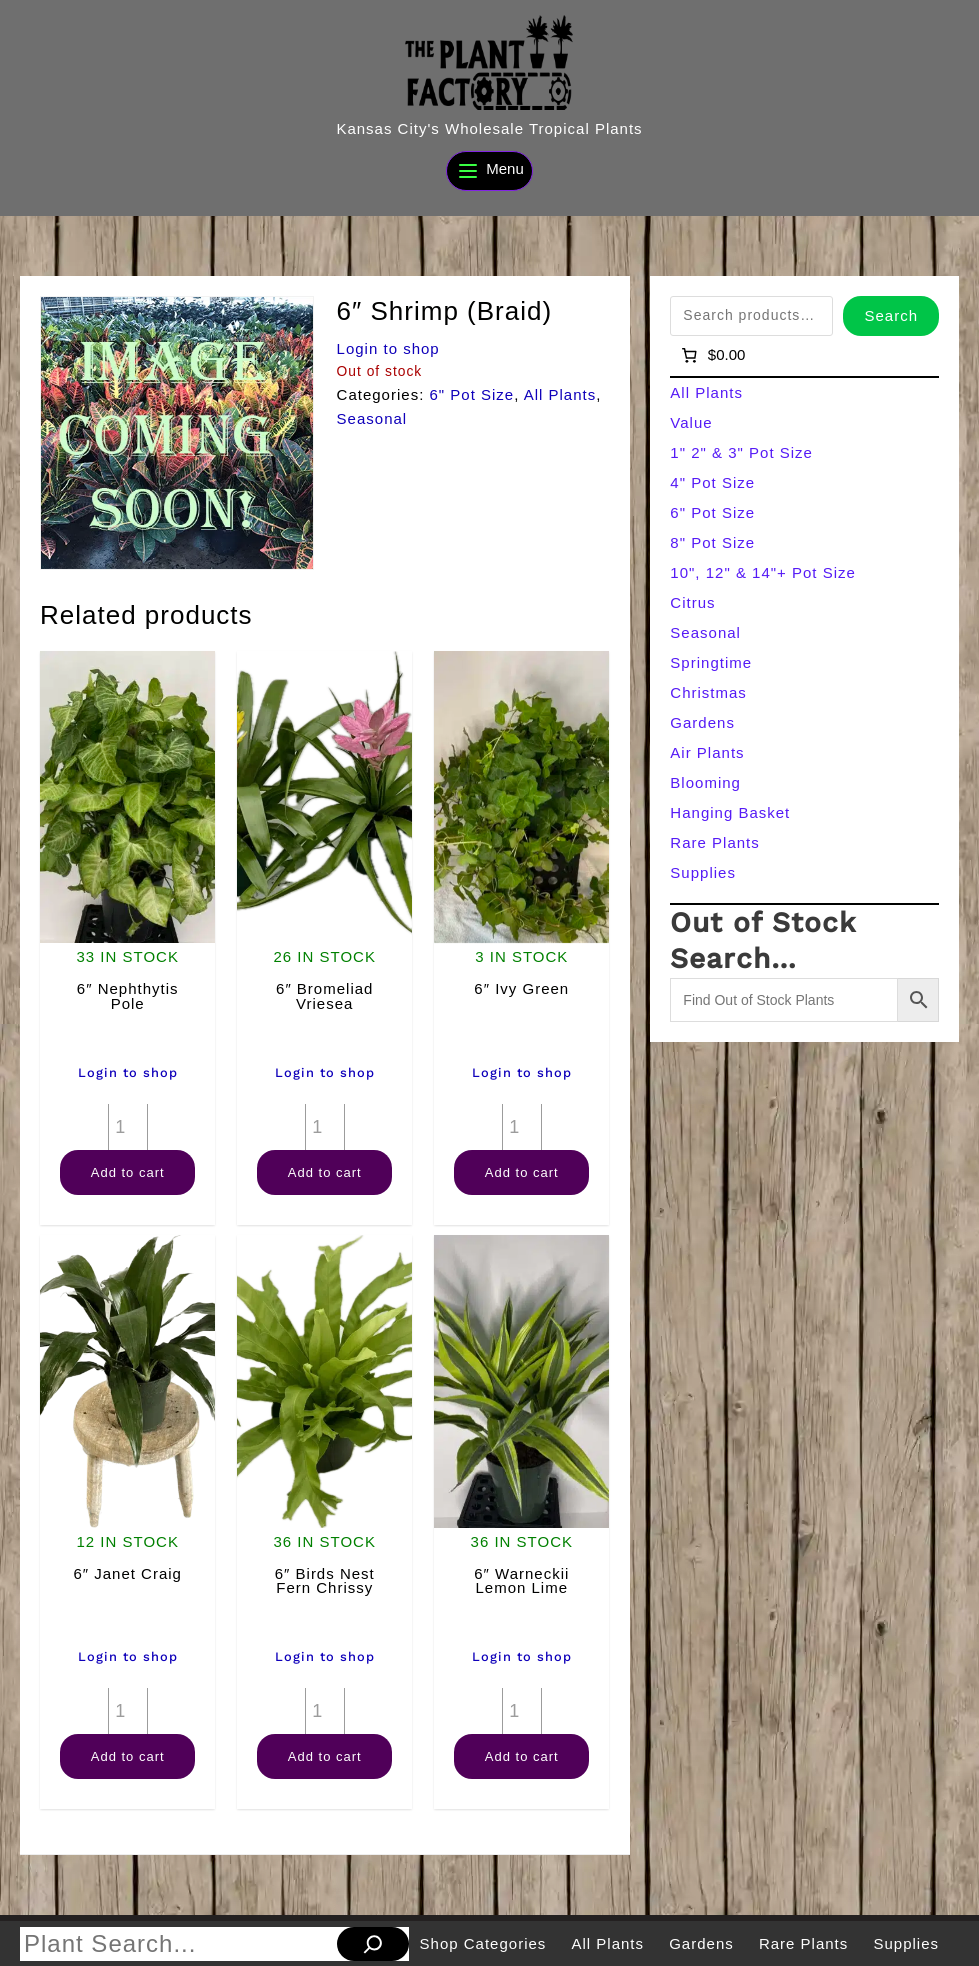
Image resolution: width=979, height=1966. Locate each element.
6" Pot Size (471, 394)
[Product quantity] (128, 1127)
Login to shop (388, 348)
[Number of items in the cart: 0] (711, 355)
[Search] (373, 1944)
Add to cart (128, 1172)
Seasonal (372, 418)
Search (891, 315)
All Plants (560, 394)
